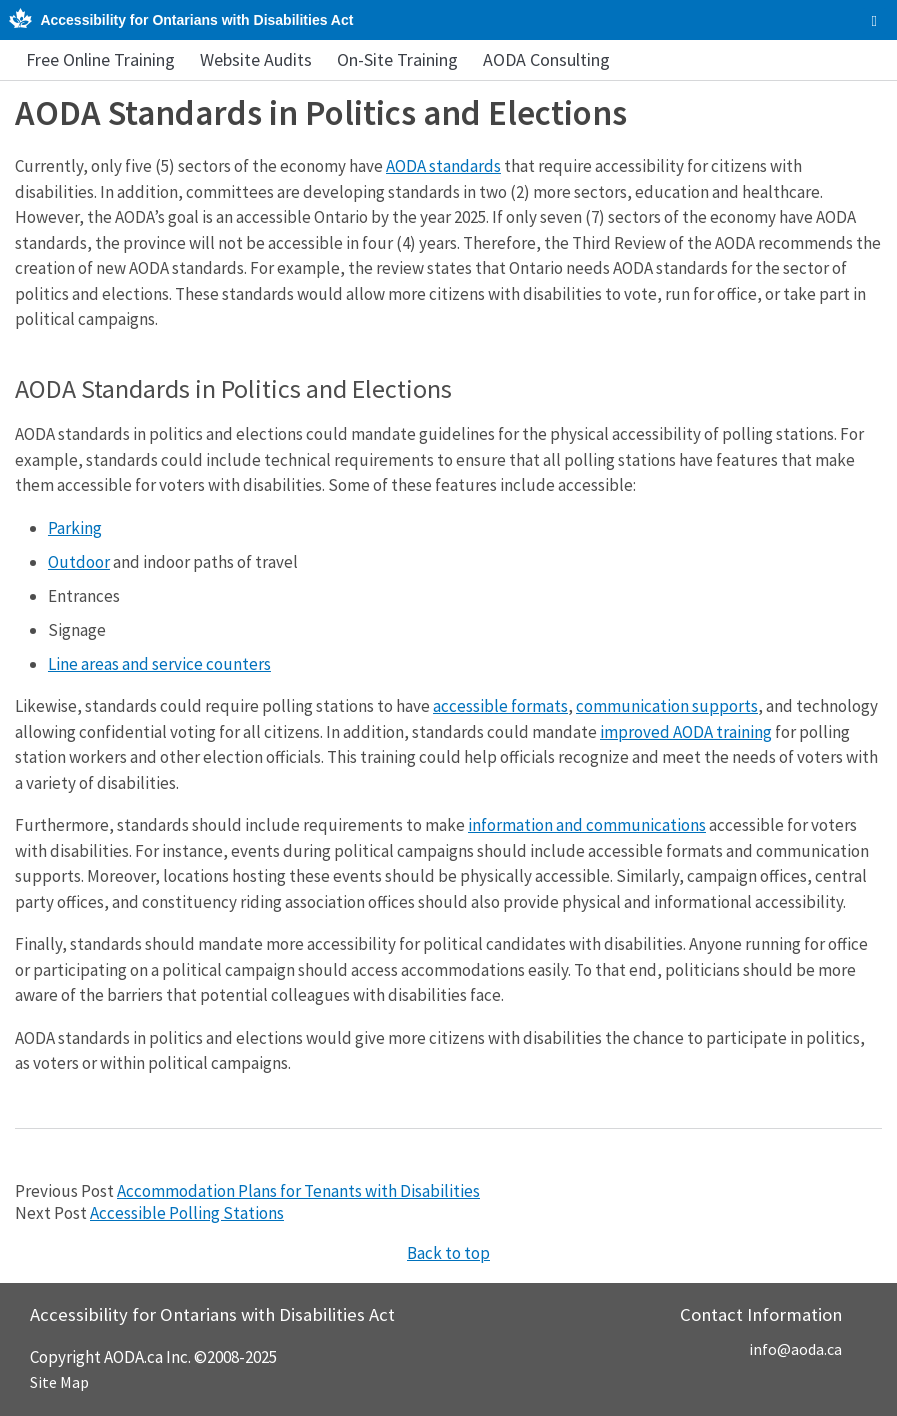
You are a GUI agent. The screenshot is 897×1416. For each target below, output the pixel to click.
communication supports (667, 706)
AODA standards (443, 166)
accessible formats (500, 706)
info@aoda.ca (795, 1349)
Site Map (59, 1382)
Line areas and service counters (159, 664)
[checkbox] (874, 21)
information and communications (587, 825)
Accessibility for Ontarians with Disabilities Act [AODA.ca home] (196, 20)
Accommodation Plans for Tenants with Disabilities (298, 1191)
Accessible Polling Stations (187, 1213)
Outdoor (79, 562)
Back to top (448, 1253)
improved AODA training (686, 732)
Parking (75, 528)
